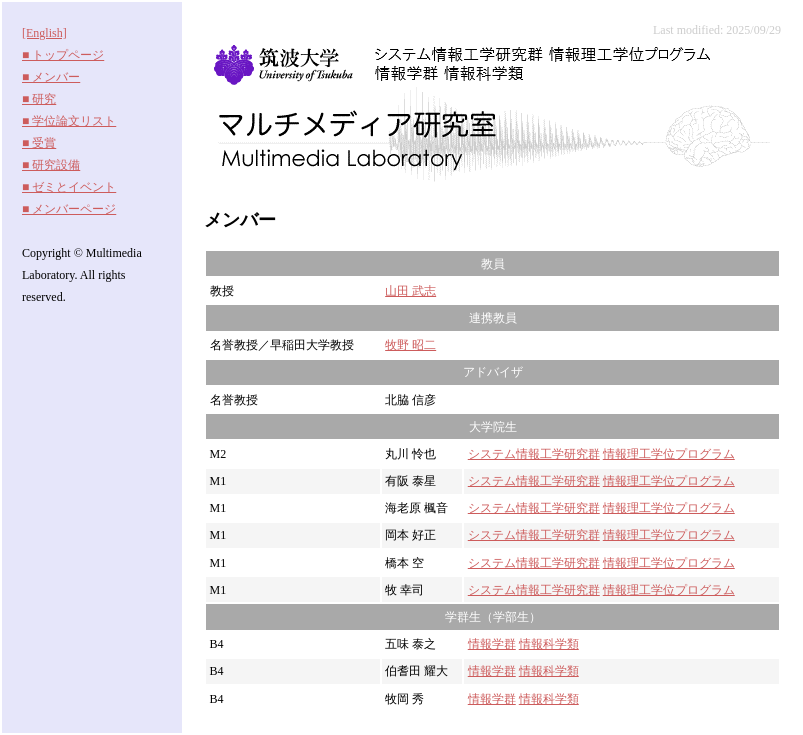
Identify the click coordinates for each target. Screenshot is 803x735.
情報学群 (492, 644)
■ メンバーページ (69, 209)
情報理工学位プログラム (669, 454)
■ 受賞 (39, 143)
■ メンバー (51, 77)
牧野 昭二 (410, 345)
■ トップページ (63, 55)
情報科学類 (549, 644)
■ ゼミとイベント (69, 187)
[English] (44, 33)
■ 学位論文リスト (69, 121)
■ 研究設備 (51, 165)
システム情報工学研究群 (534, 454)
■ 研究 (39, 99)
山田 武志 (410, 291)
